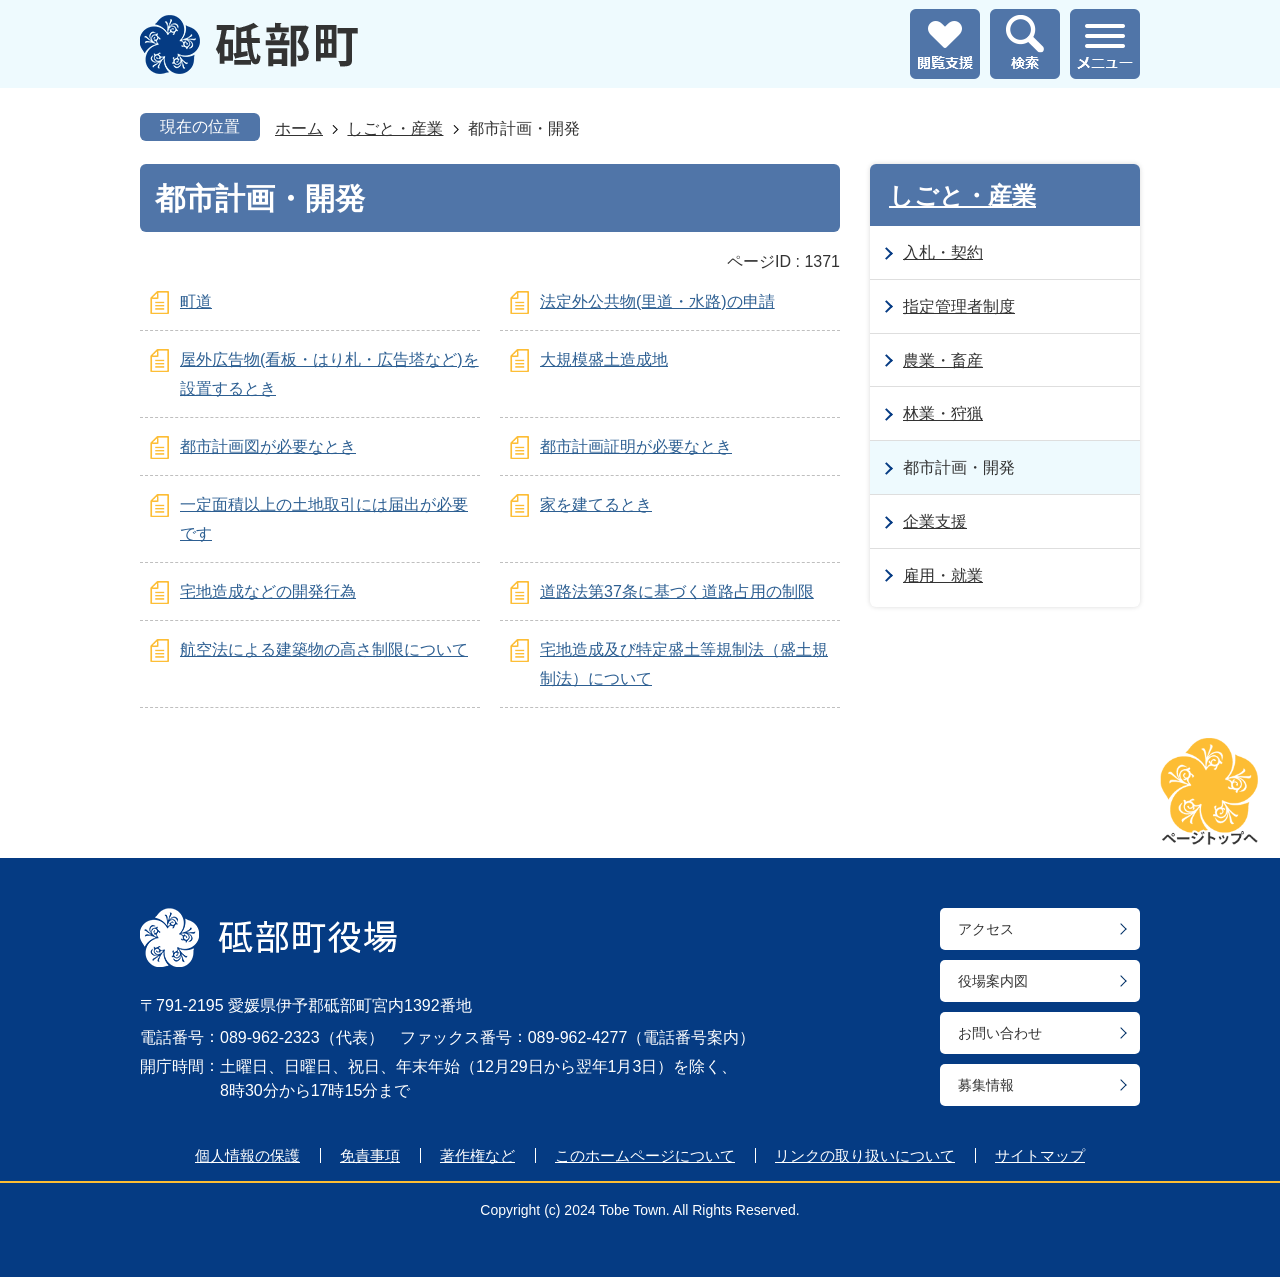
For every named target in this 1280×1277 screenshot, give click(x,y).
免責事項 (370, 1155)
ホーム (299, 128)
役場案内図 (993, 981)
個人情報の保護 (247, 1155)
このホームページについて (645, 1155)
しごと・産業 (395, 128)
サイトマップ (1040, 1155)
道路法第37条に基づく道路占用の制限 (677, 591)
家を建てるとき (596, 504)
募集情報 (986, 1085)
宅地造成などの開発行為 (268, 591)
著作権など (477, 1155)
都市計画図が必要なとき (268, 446)
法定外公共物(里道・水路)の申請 (657, 301)
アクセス (986, 929)
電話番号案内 (691, 1037)
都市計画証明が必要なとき (636, 446)
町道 (196, 301)
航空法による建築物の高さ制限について (324, 649)
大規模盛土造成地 (604, 359)
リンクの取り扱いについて (865, 1155)
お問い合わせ (1000, 1033)
